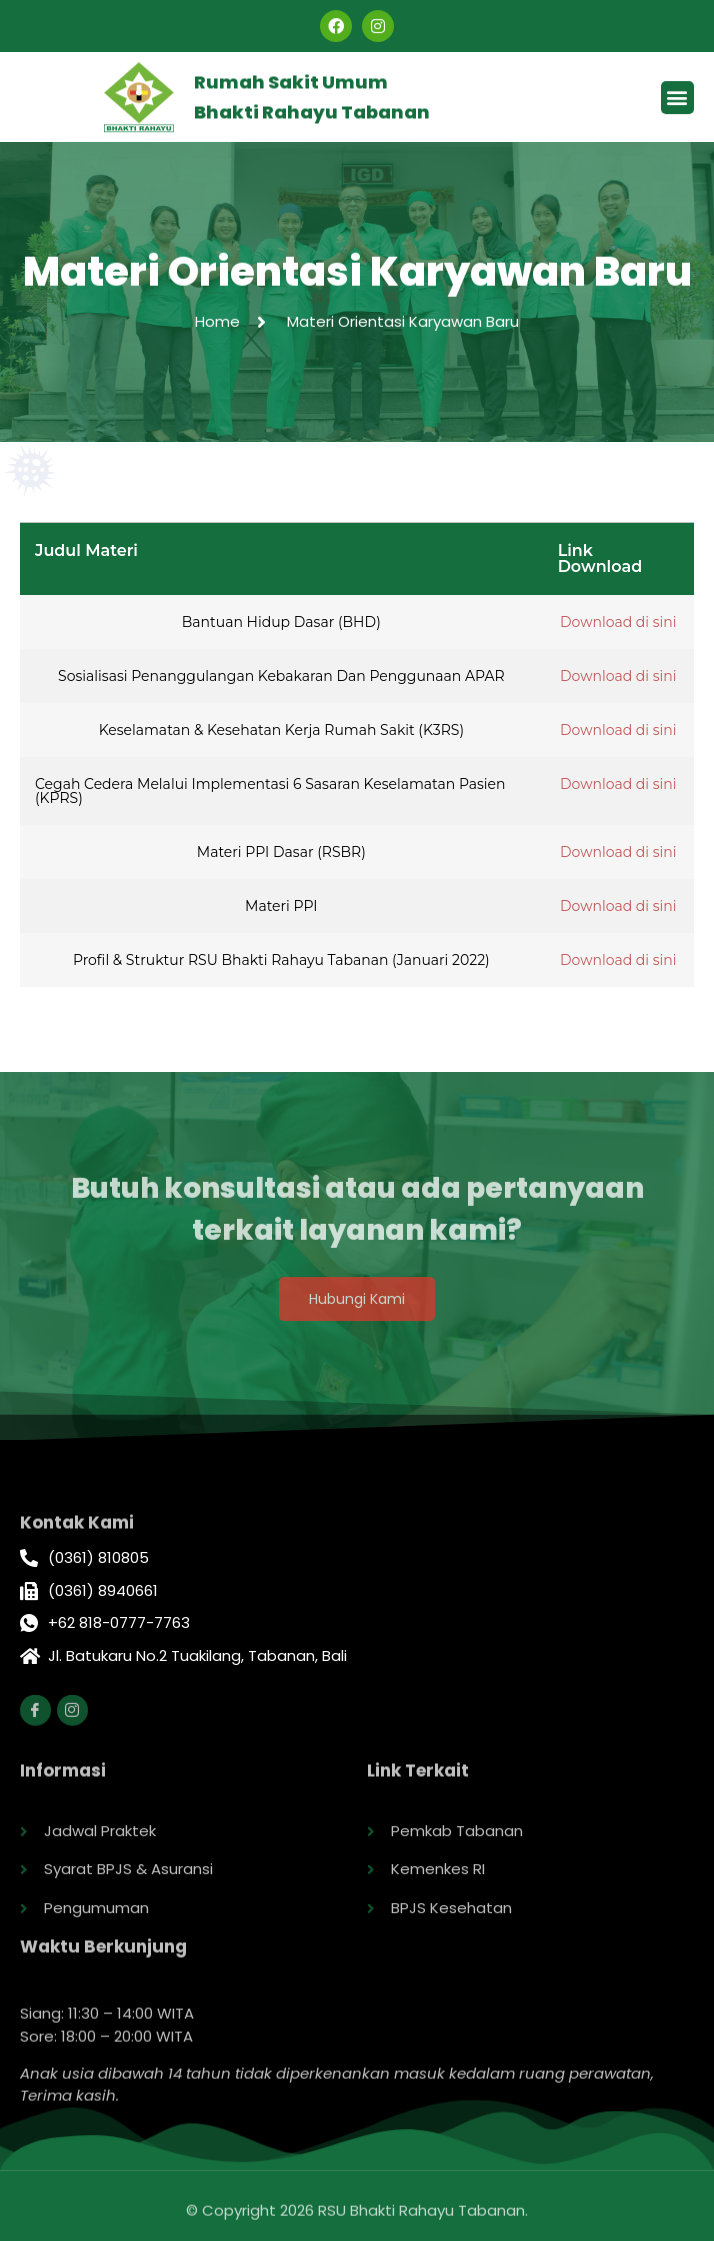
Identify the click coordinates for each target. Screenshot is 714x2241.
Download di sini (618, 622)
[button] (677, 100)
